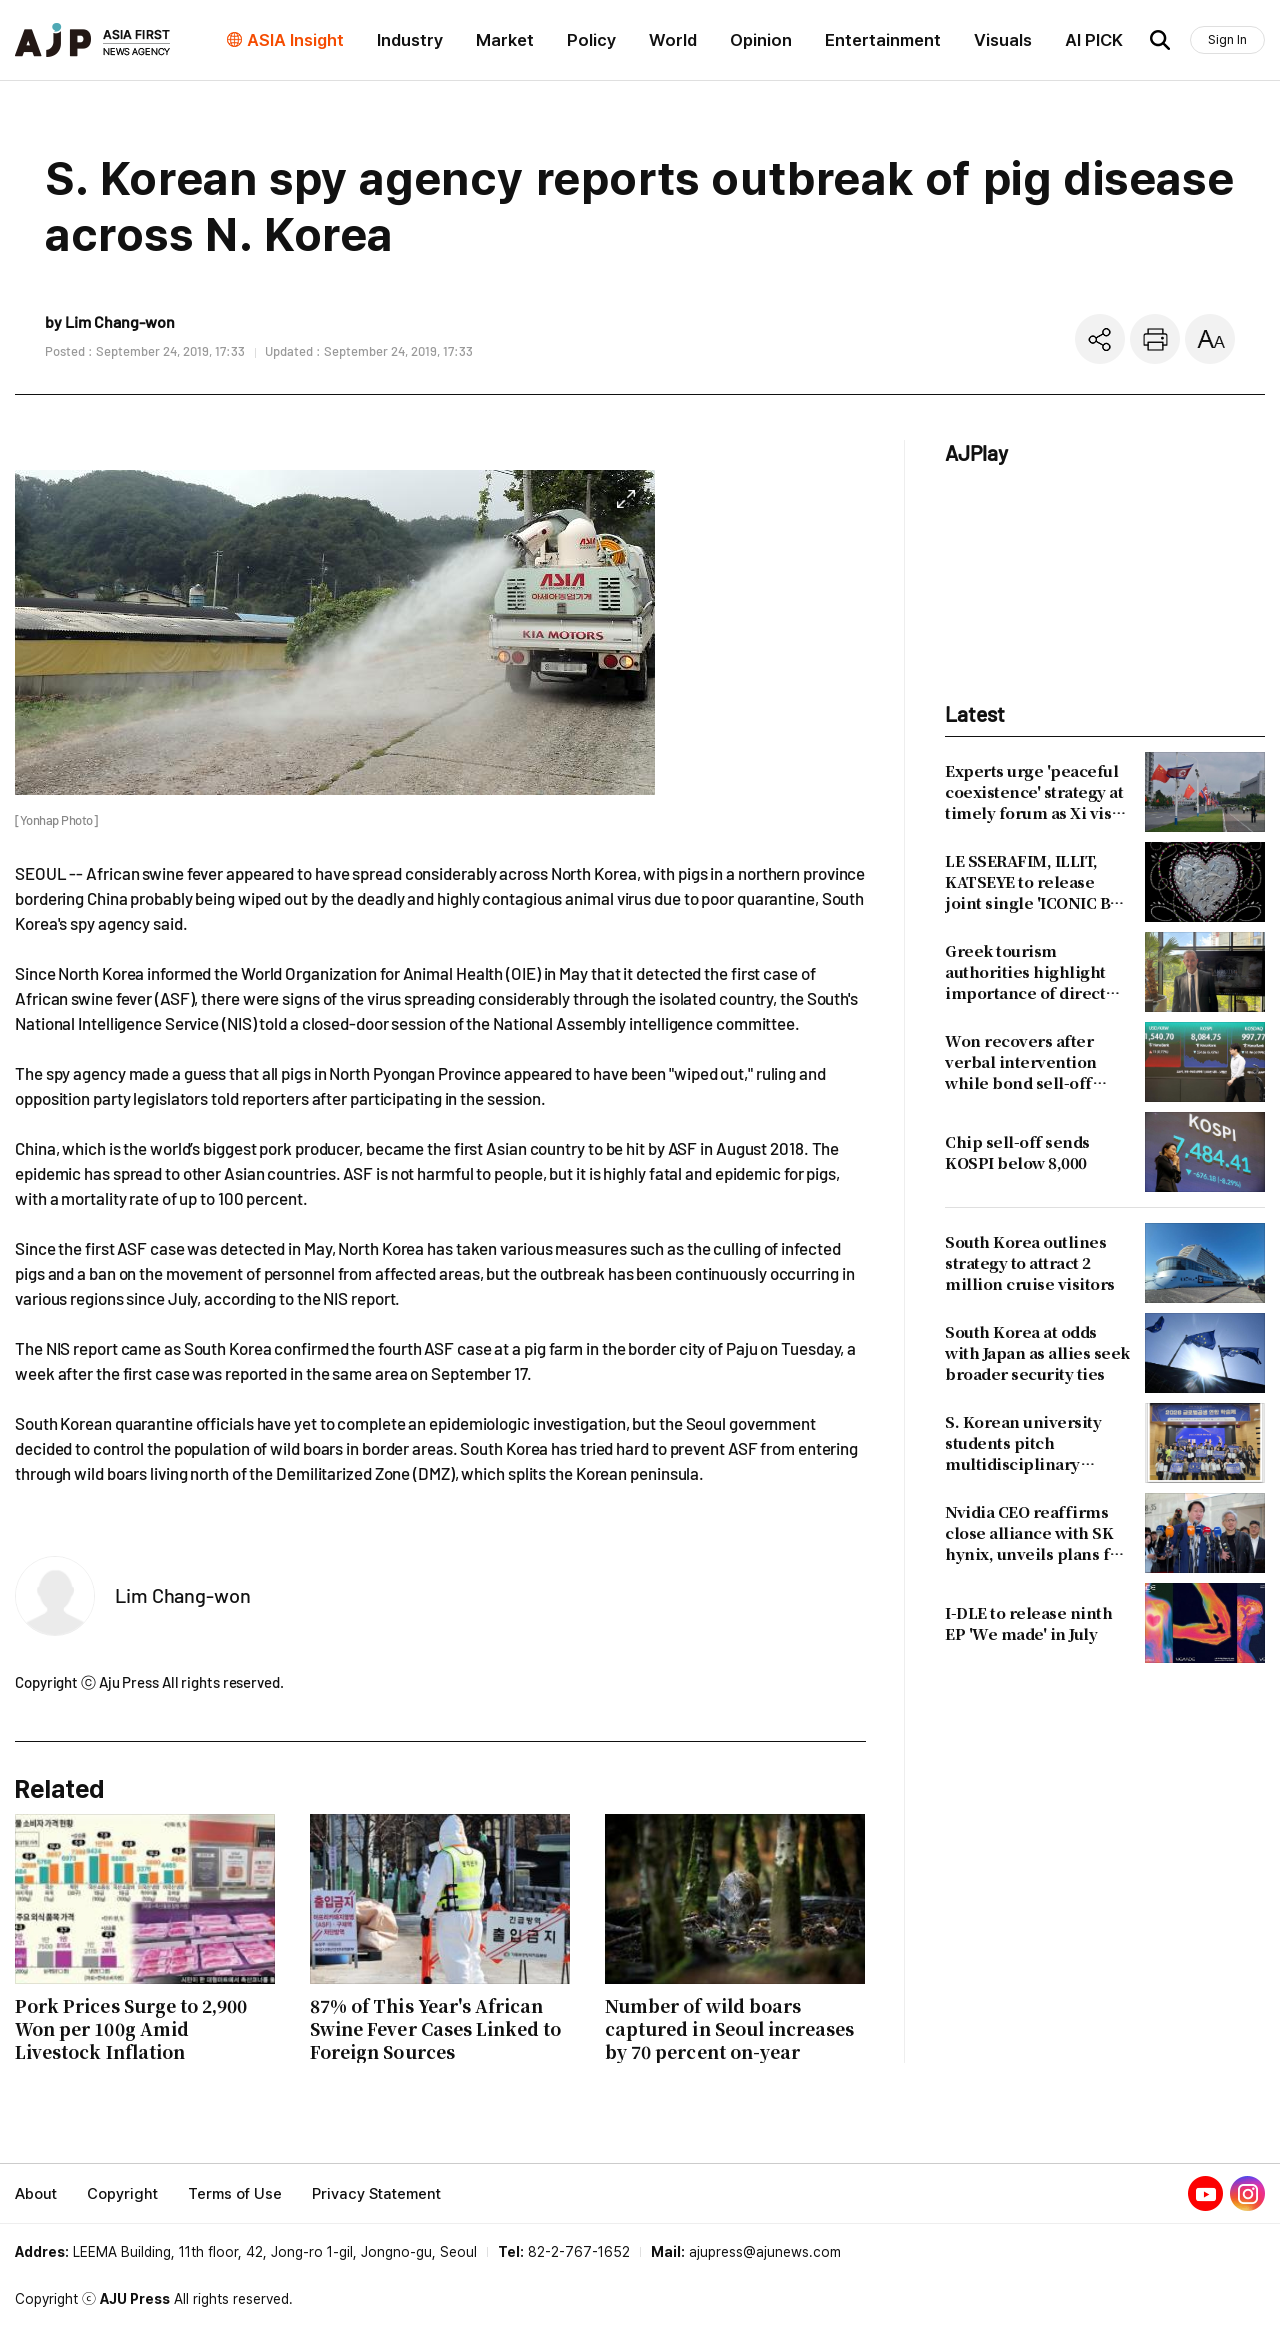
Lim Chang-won (183, 1595)
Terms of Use (235, 2194)
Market (505, 40)
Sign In (1227, 39)
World (673, 40)
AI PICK (1094, 40)
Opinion (761, 40)
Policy (591, 40)
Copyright (122, 2194)
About (36, 2194)
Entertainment (883, 40)
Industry (410, 40)
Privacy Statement (376, 2194)
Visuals (1003, 40)
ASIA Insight (295, 40)
